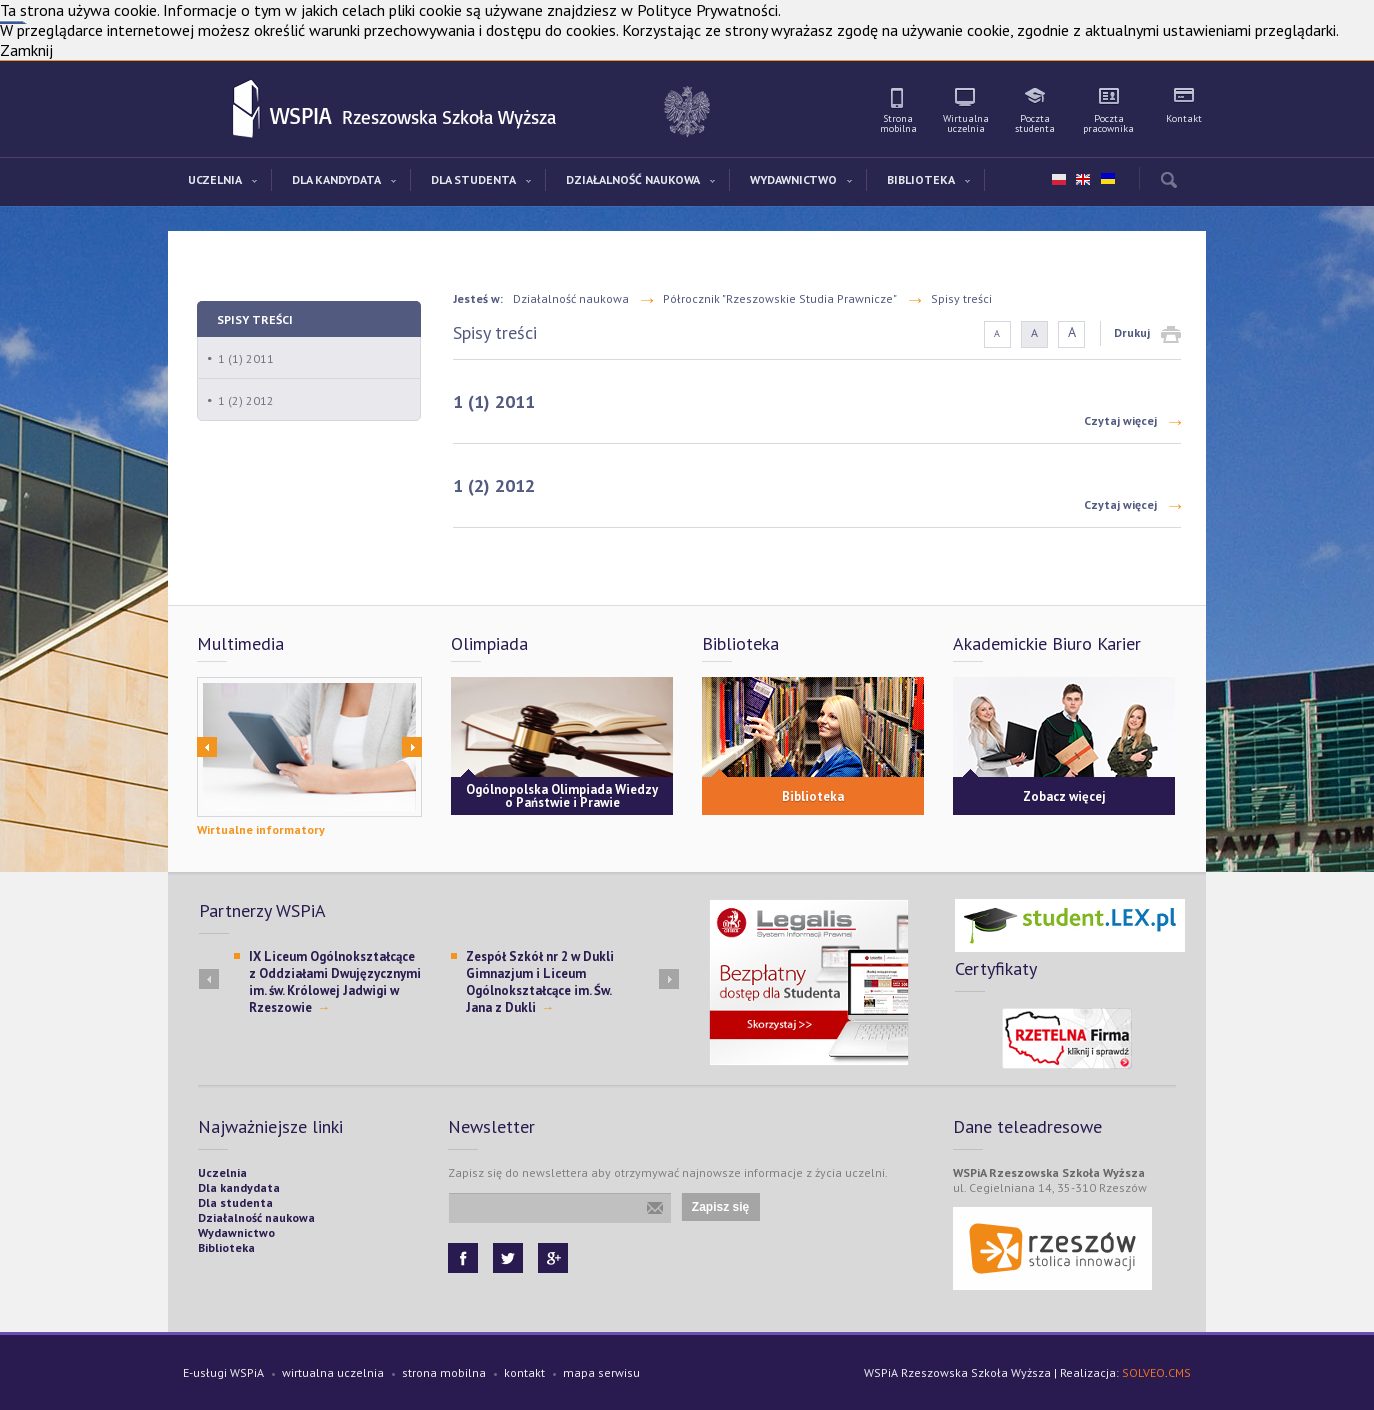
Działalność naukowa (571, 298)
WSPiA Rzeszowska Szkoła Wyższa (247, 110)
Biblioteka (813, 796)
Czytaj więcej (1120, 420)
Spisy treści (255, 319)
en (1083, 180)
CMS (1179, 1372)
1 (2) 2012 (246, 400)
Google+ (553, 1258)
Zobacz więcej (1064, 796)
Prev (207, 747)
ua (1107, 175)
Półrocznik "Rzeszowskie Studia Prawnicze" (780, 298)
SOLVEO (1143, 1372)
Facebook (463, 1258)
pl (1059, 180)
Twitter (508, 1258)
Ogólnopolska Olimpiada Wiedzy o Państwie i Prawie (562, 796)
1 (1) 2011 (246, 358)
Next (412, 747)
